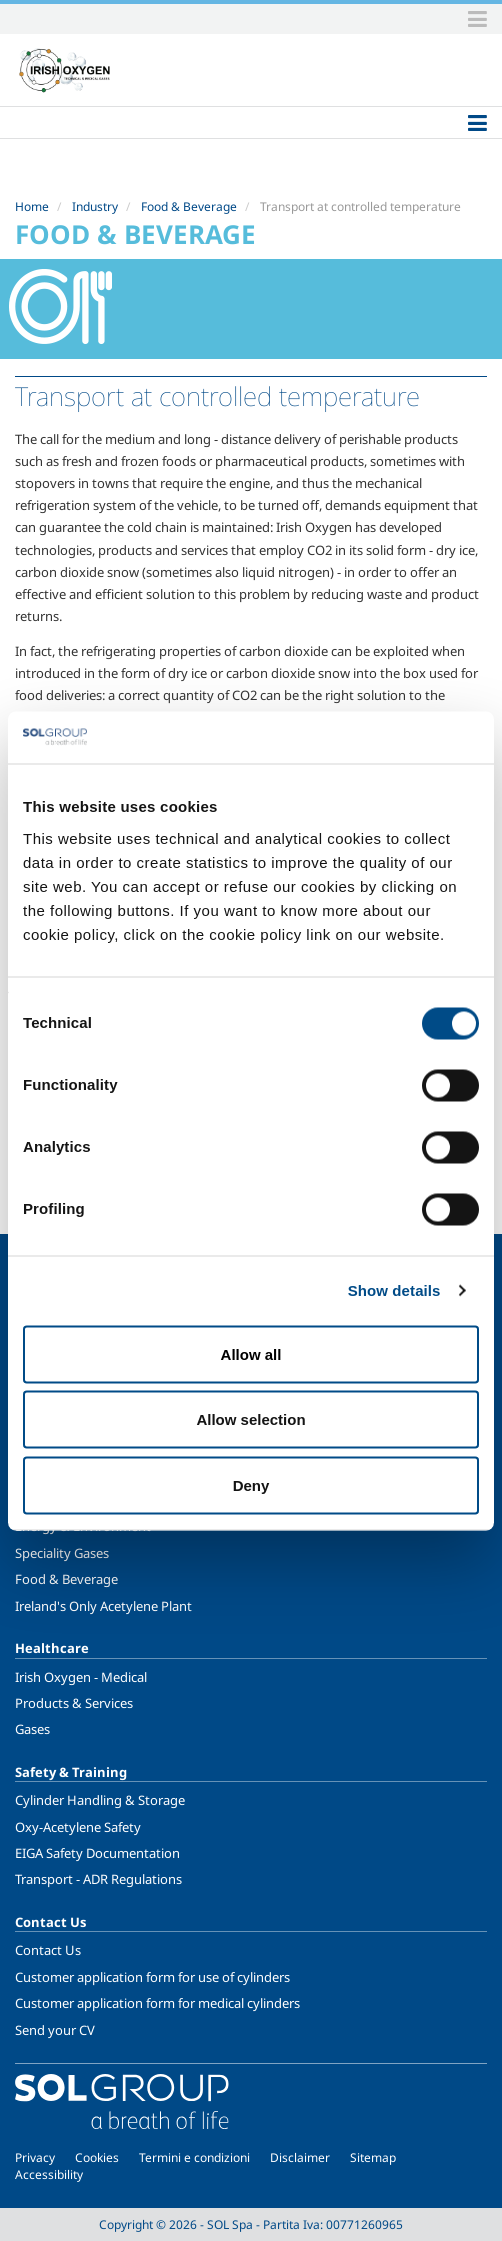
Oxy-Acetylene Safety (78, 1827)
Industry (95, 206)
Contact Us (48, 1950)
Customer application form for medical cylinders (157, 2003)
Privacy (35, 2157)
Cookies (97, 2157)
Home (32, 206)
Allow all (251, 1353)
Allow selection (250, 1419)
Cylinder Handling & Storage (100, 1800)
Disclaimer (300, 2157)
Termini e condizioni (194, 2157)
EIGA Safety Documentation (97, 1853)
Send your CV (55, 2030)
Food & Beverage (189, 206)
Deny (251, 1484)
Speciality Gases (62, 1553)
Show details (394, 1290)
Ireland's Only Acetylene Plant (103, 1606)
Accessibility (49, 2174)
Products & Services (74, 1703)
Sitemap (373, 2157)
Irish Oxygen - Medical (81, 1677)
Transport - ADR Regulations (98, 1879)
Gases (32, 1729)
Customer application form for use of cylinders (152, 1977)
